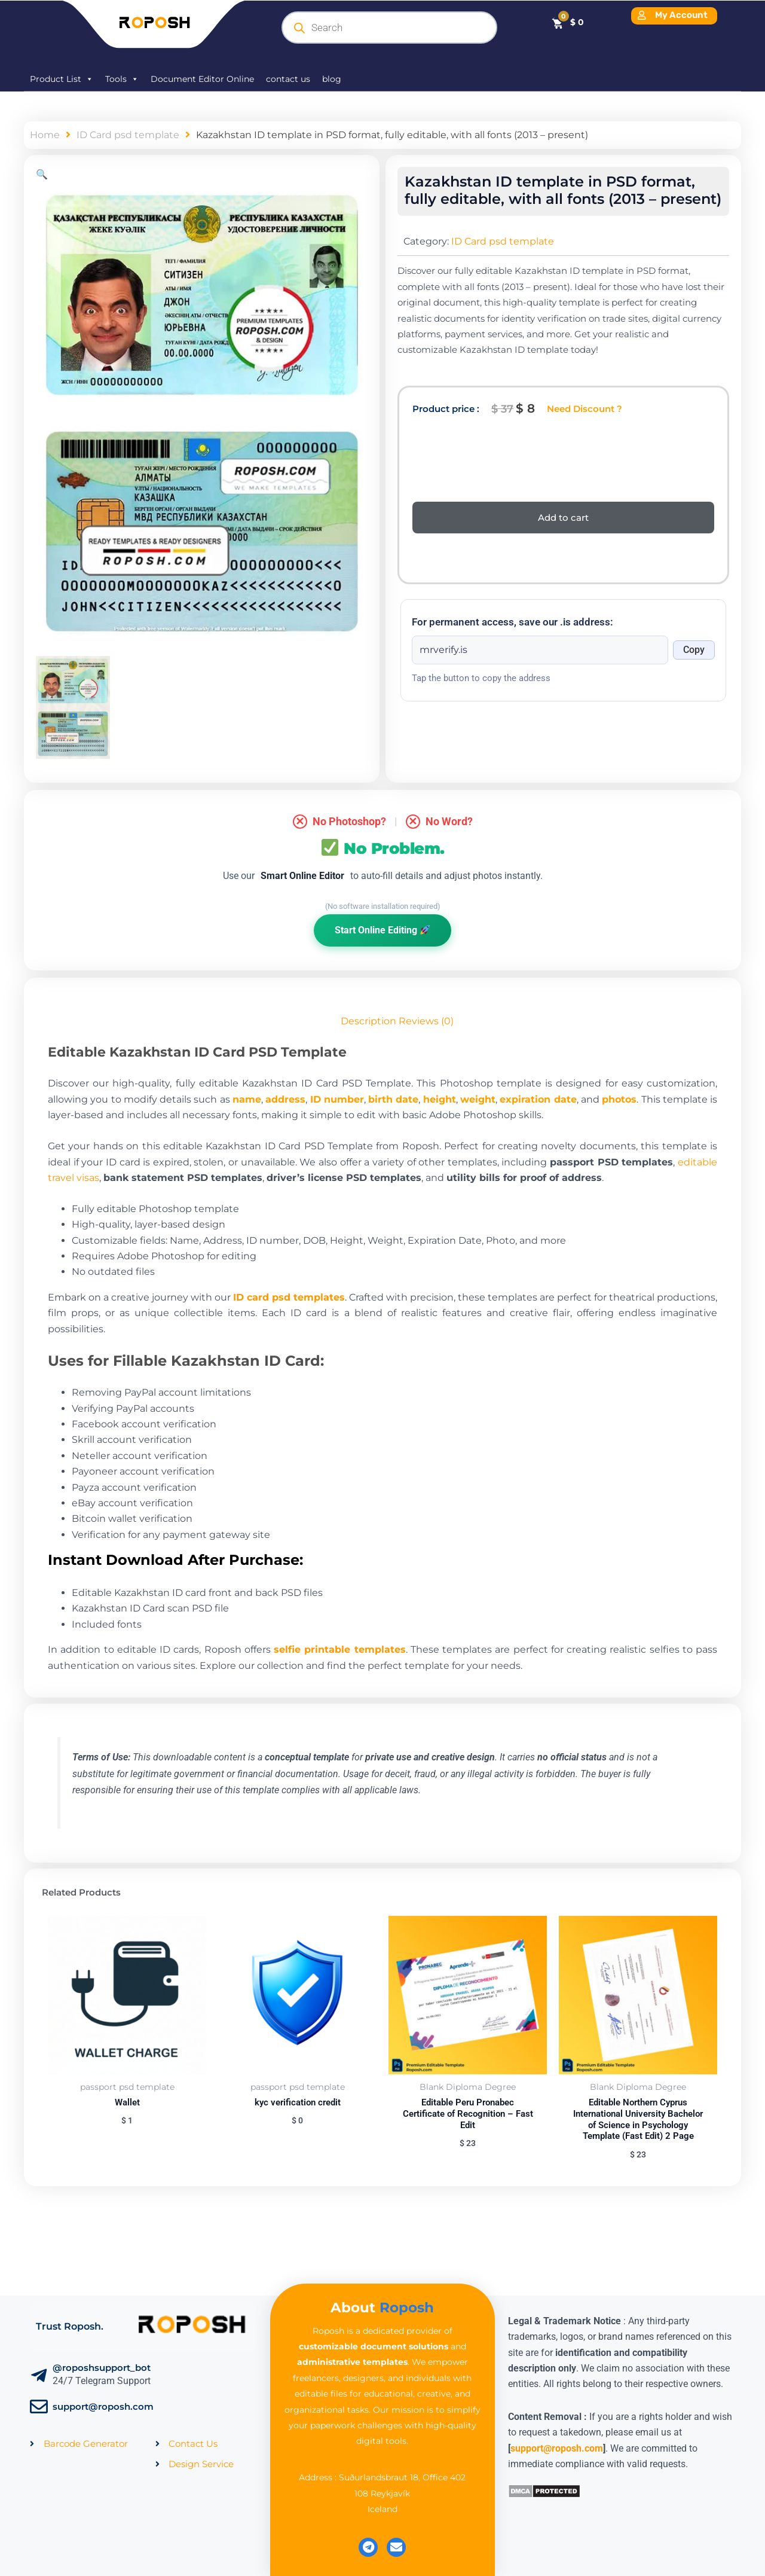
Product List (61, 79)
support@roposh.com (103, 2406)
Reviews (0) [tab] (426, 1021)
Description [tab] (368, 1021)
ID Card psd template (127, 135)
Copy (694, 649)
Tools (122, 79)
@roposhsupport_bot (102, 2367)
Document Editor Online (202, 79)
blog (331, 79)
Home (45, 135)
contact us (288, 79)
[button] (42, 174)
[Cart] (567, 22)
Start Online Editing (382, 930)
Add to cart (563, 517)
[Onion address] (540, 650)
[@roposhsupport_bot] (39, 2376)
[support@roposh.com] (39, 2407)
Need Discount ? (584, 408)
